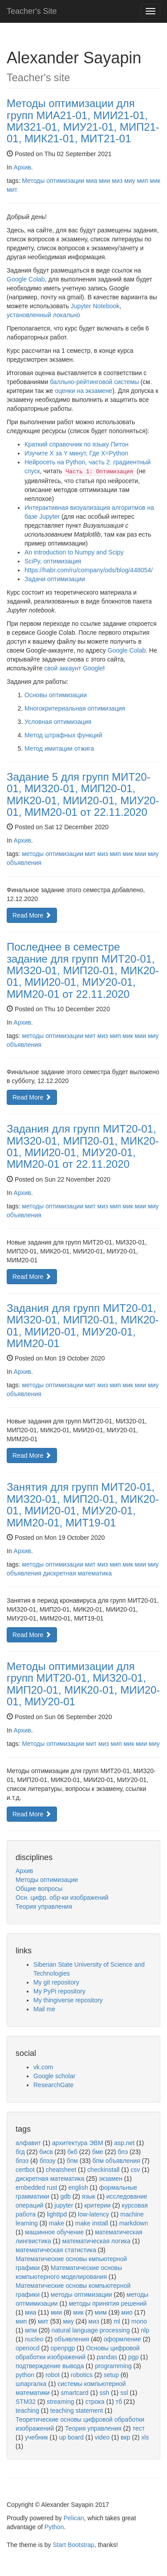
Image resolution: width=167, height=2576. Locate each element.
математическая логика (96, 2241)
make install (91, 2223)
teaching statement (76, 2410)
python (25, 2374)
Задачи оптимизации (54, 579)
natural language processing (91, 2330)
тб (118, 2401)
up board (71, 2437)
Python (54, 2527)
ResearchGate (53, 2084)
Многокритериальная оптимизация (74, 708)
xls (145, 2437)
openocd (28, 2348)
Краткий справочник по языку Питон (76, 444)
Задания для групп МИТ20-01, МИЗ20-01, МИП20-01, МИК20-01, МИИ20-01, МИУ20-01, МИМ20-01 (83, 1325)
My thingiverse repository (68, 2000)
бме (97, 2151)
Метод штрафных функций (63, 735)
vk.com (43, 2067)
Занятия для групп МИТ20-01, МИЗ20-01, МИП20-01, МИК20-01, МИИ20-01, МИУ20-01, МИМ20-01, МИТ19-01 (83, 1504)
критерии (97, 2205)
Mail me (44, 2009)
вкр (125, 2437)
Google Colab (26, 279)
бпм (72, 2160)
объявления (24, 862)
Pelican (74, 2518)
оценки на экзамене (83, 390)
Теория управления (44, 1906)
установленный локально (43, 314)
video (102, 2437)
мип (142, 180)
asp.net (124, 2142)
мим (101, 2312)
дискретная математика (77, 1573)
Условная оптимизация (57, 721)
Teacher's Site (32, 11)
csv (135, 2169)
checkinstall (103, 2169)
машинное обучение (54, 2232)
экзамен (110, 2178)
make (56, 2223)
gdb (65, 2196)
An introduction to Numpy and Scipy (74, 552)
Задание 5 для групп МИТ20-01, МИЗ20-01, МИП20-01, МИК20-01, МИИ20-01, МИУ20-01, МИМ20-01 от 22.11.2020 (83, 794)
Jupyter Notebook (95, 306)
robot (52, 2374)
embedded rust (36, 2187)
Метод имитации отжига (59, 748)
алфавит (28, 2142)
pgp (133, 2357)
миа (91, 180)
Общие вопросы (39, 1888)
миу (129, 180)
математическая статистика (56, 2249)
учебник (36, 2437)
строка (94, 2401)
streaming (60, 2401)
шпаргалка (31, 2383)
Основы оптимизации (55, 695)
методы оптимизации (52, 853)
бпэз (22, 2160)
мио (126, 2312)
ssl (124, 2392)
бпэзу (48, 2160)
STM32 (26, 2401)
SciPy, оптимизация (52, 561)
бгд (20, 2151)
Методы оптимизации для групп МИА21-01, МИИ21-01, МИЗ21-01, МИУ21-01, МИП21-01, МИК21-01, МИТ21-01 (83, 121)
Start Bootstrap (73, 2544)
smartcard (74, 2392)
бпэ (123, 2151)
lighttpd (57, 2214)
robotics (82, 2374)
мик (155, 180)
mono (139, 2321)
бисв (46, 2151)
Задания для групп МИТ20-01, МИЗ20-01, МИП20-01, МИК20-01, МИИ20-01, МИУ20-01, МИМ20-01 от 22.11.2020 (83, 1146)
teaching (27, 2410)
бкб (72, 2151)
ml (117, 2321)
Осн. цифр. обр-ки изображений (62, 1897)
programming (113, 2365)
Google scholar (54, 2076)
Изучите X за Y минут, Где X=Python (76, 453)
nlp (145, 2330)
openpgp (63, 2348)
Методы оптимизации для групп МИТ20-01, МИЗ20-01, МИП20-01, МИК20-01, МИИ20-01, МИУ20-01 (83, 1684)
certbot (25, 2169)
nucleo (34, 2339)
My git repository (56, 1982)
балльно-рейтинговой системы (94, 381)
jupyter (63, 2205)
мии (104, 180)
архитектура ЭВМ (77, 2142)
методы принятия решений (108, 2303)
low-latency (93, 2214)
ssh (104, 2392)
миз (117, 180)
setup (111, 2374)
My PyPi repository (59, 1991)
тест (139, 2428)
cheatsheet (61, 2169)
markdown (133, 2223)
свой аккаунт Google (73, 668)
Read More (31, 915)
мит (12, 189)
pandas (107, 2357)
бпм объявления (116, 2160)
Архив (22, 167)
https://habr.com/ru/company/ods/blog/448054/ (88, 570)
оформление (122, 2339)
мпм (31, 2330)
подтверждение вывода (50, 2365)
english (78, 2187)
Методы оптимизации (53, 180)
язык (88, 2196)
